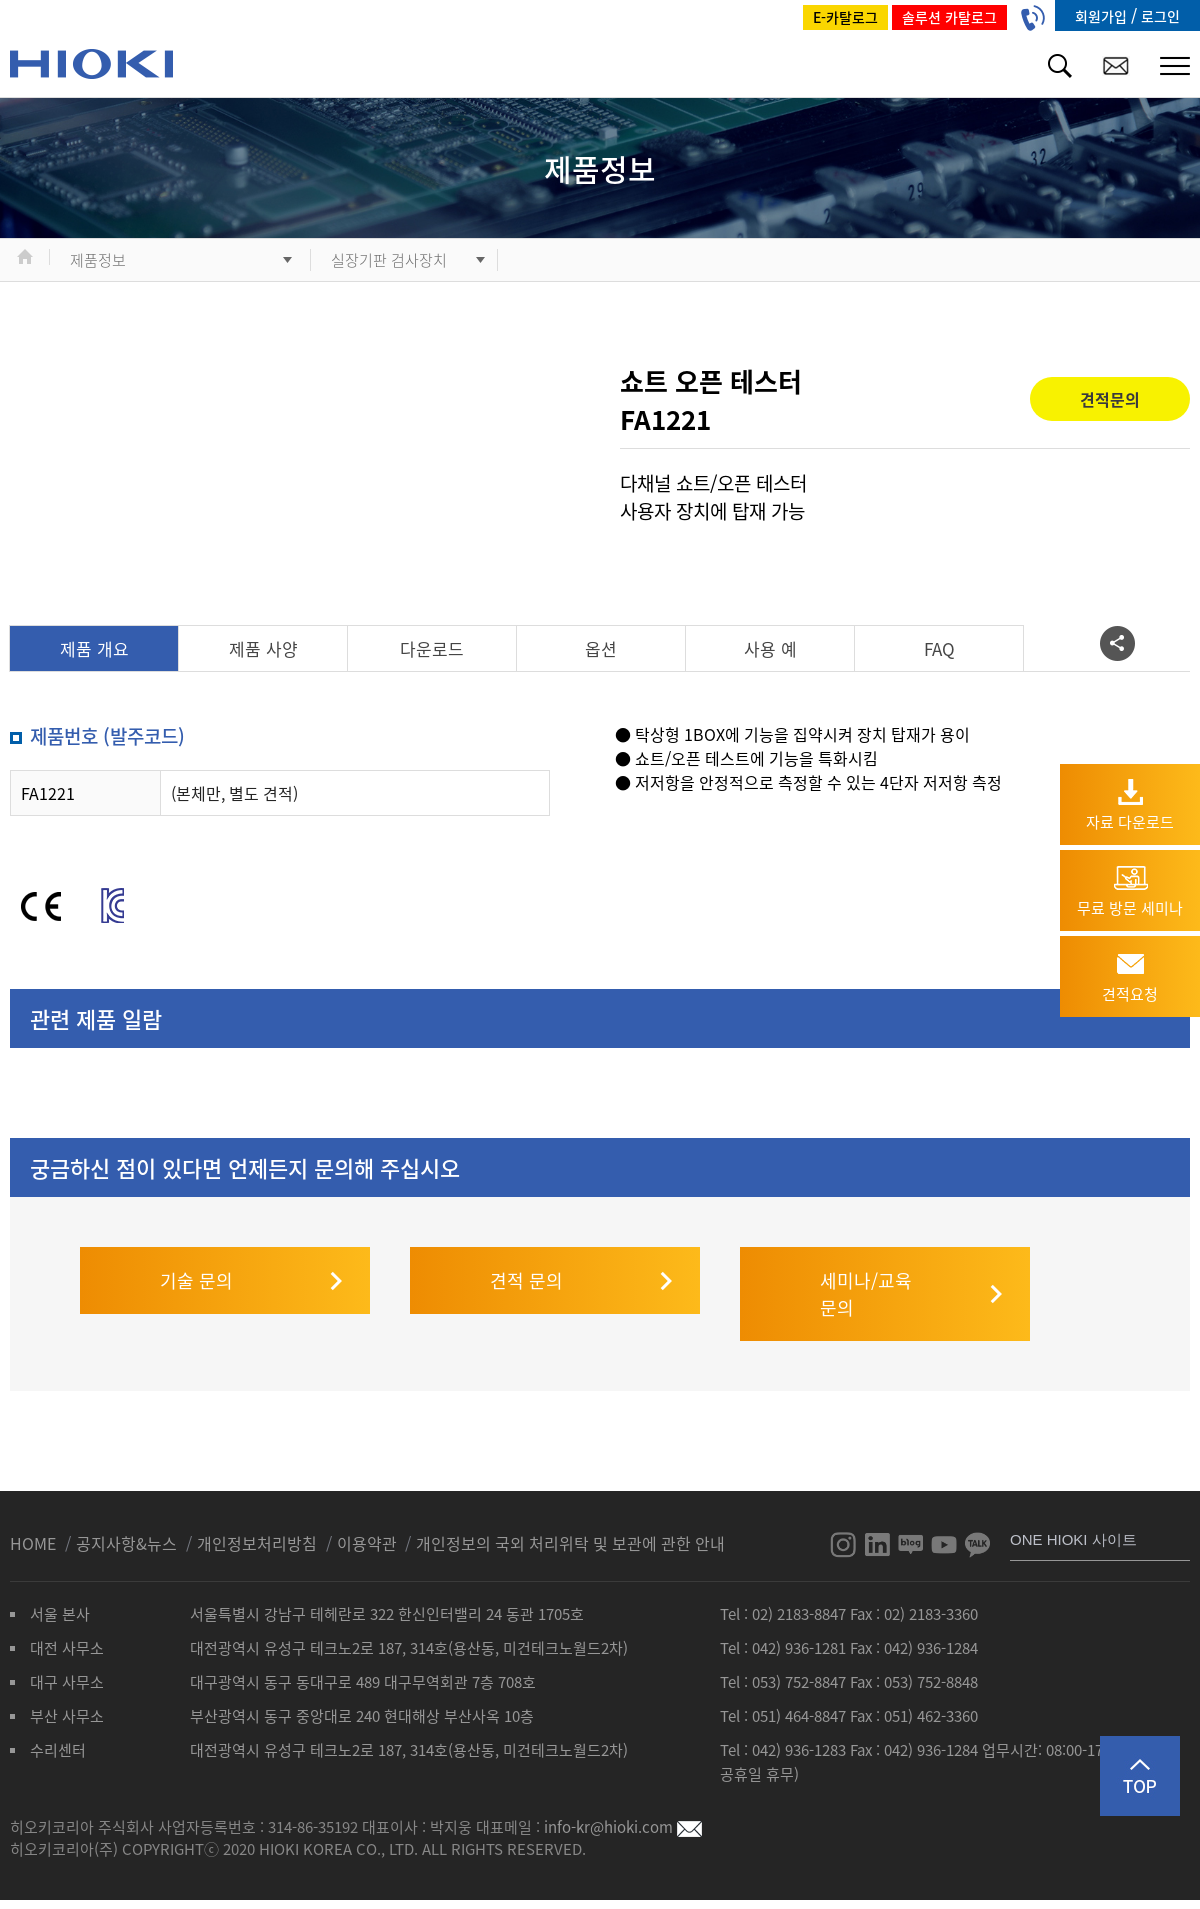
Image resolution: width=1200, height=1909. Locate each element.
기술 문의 (196, 1240)
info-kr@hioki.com (623, 1787)
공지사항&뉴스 (128, 1503)
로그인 (1160, 16)
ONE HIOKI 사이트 (1073, 1499)
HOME (35, 1503)
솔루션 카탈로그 (949, 17)
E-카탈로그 (845, 17)
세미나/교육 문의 (866, 1254)
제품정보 (98, 260)
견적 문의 (526, 1240)
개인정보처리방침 (259, 1503)
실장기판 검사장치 (389, 260)
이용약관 (367, 1503)
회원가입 (1103, 16)
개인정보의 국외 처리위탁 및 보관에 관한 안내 (570, 1503)
